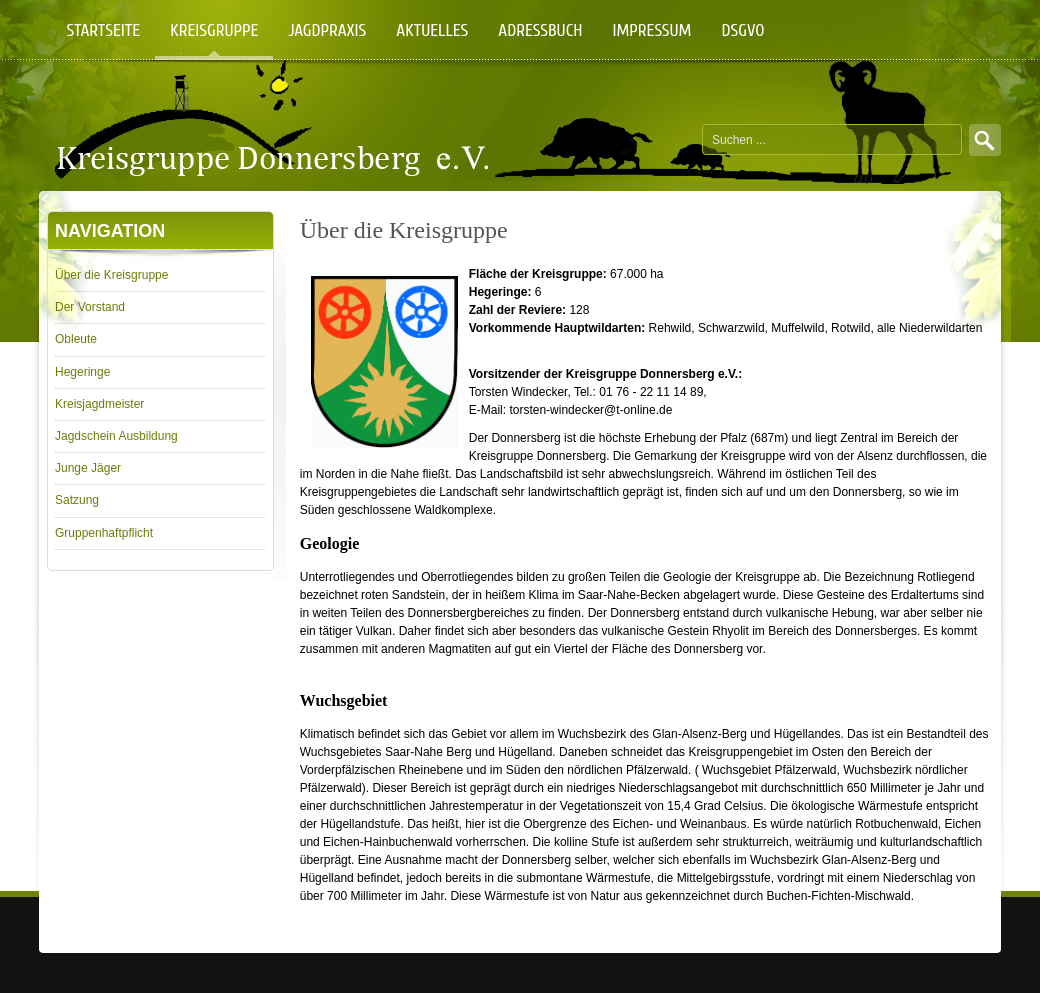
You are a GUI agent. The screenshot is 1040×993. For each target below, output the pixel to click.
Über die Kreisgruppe (111, 275)
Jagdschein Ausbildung (116, 436)
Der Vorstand (90, 307)
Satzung (77, 500)
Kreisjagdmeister (99, 404)
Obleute (76, 339)
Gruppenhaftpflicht (104, 533)
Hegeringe (82, 372)
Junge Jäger (88, 468)
